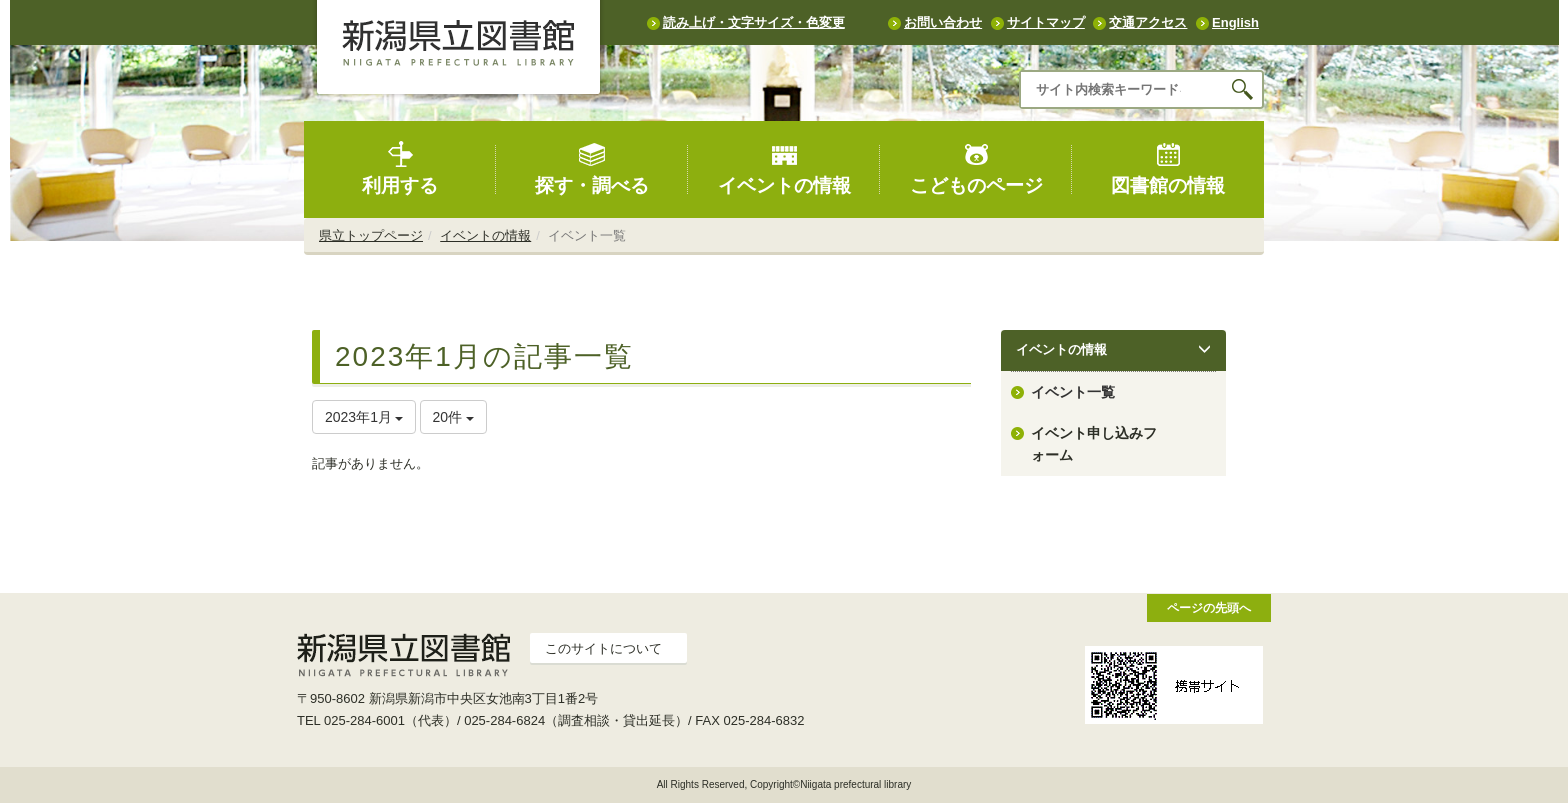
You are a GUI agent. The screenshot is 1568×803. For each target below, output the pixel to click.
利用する (400, 168)
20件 (453, 417)
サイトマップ (1046, 22)
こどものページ (976, 168)
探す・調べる (592, 168)
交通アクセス (1148, 22)
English (1235, 22)
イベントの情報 (784, 168)
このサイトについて (603, 648)
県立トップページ (371, 235)
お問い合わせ (943, 22)
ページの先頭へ (1209, 607)
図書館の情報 (1168, 168)
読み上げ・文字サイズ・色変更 (754, 22)
